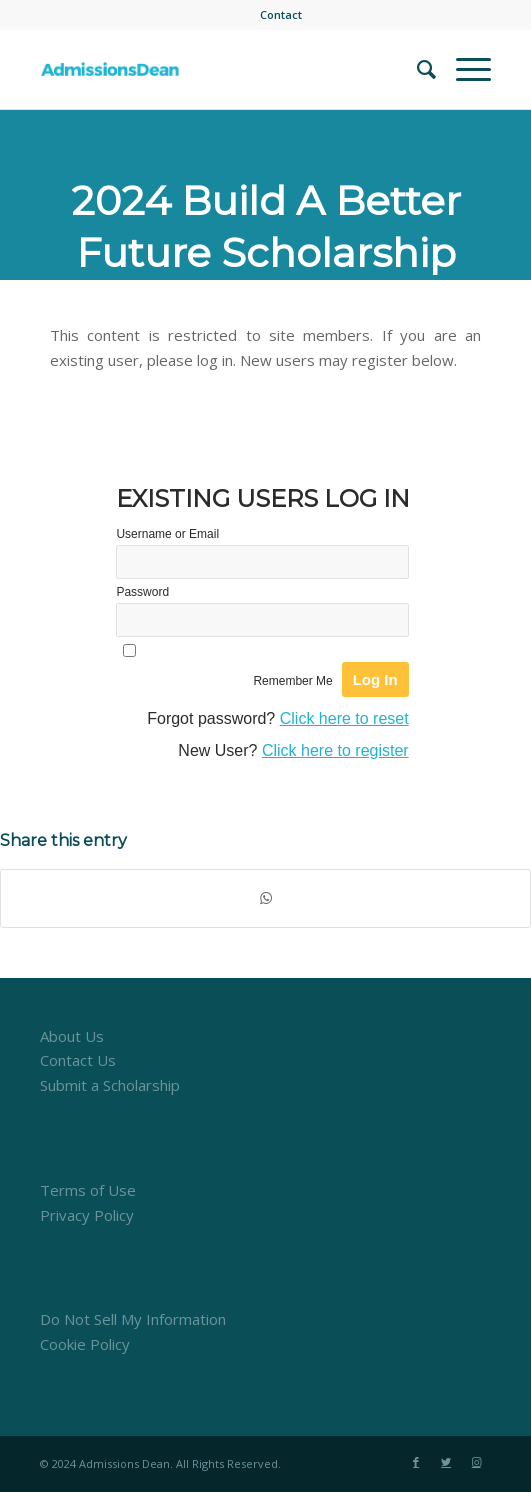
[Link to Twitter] (446, 1462)
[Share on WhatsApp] (265, 898)
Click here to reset (344, 718)
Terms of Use (88, 1190)
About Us (72, 1036)
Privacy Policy (87, 1215)
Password (142, 592)
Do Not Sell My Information (133, 1319)
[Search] (416, 69)
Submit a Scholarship (110, 1085)
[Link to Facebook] (416, 1462)
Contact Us (78, 1060)
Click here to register (335, 750)
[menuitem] (281, 15)
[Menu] (463, 69)
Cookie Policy (85, 1344)
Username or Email (167, 534)
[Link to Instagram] (476, 1462)
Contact (281, 14)
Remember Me (292, 681)
